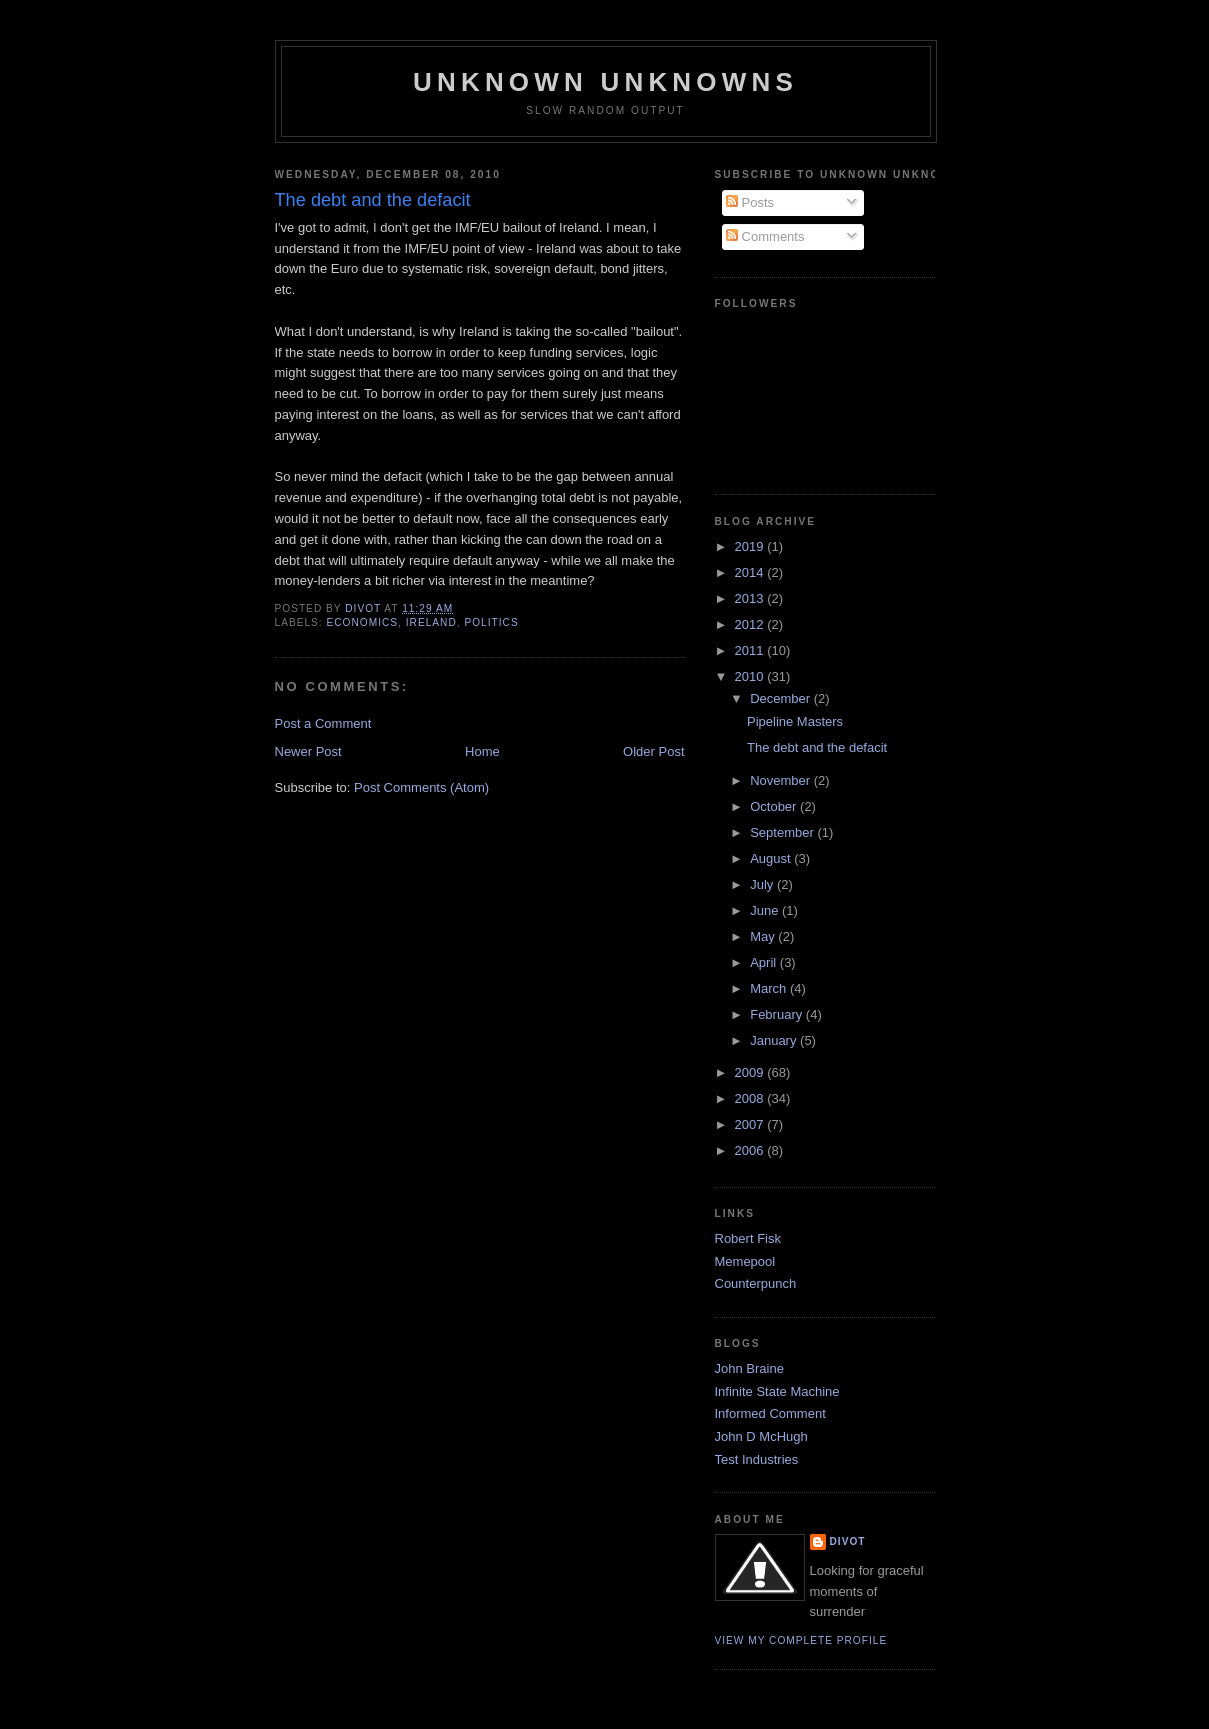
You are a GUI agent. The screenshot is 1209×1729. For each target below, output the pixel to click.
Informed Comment (770, 1413)
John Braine (749, 1368)
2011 (751, 650)
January (775, 1040)
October (775, 806)
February (778, 1014)
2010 (751, 676)
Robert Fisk (748, 1238)
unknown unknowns (605, 82)
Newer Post (308, 751)
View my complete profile (801, 1640)
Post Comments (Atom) (421, 787)
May (764, 936)
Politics (491, 622)
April (765, 962)
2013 (751, 598)
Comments (765, 236)
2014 (751, 572)
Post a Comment (323, 723)
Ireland (431, 622)
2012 (751, 624)
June (766, 910)
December (782, 698)
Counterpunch (756, 1283)
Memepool (745, 1261)
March (770, 988)
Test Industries (757, 1459)
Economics (363, 622)
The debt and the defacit (817, 747)
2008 (751, 1098)
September (783, 832)
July (763, 884)
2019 (751, 546)
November (782, 780)
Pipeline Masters (795, 721)
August (772, 858)
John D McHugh (761, 1436)
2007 (751, 1124)
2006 (751, 1150)
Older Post (653, 751)
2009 (751, 1072)
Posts (750, 202)
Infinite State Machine (777, 1391)
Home (482, 751)
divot (848, 1541)
